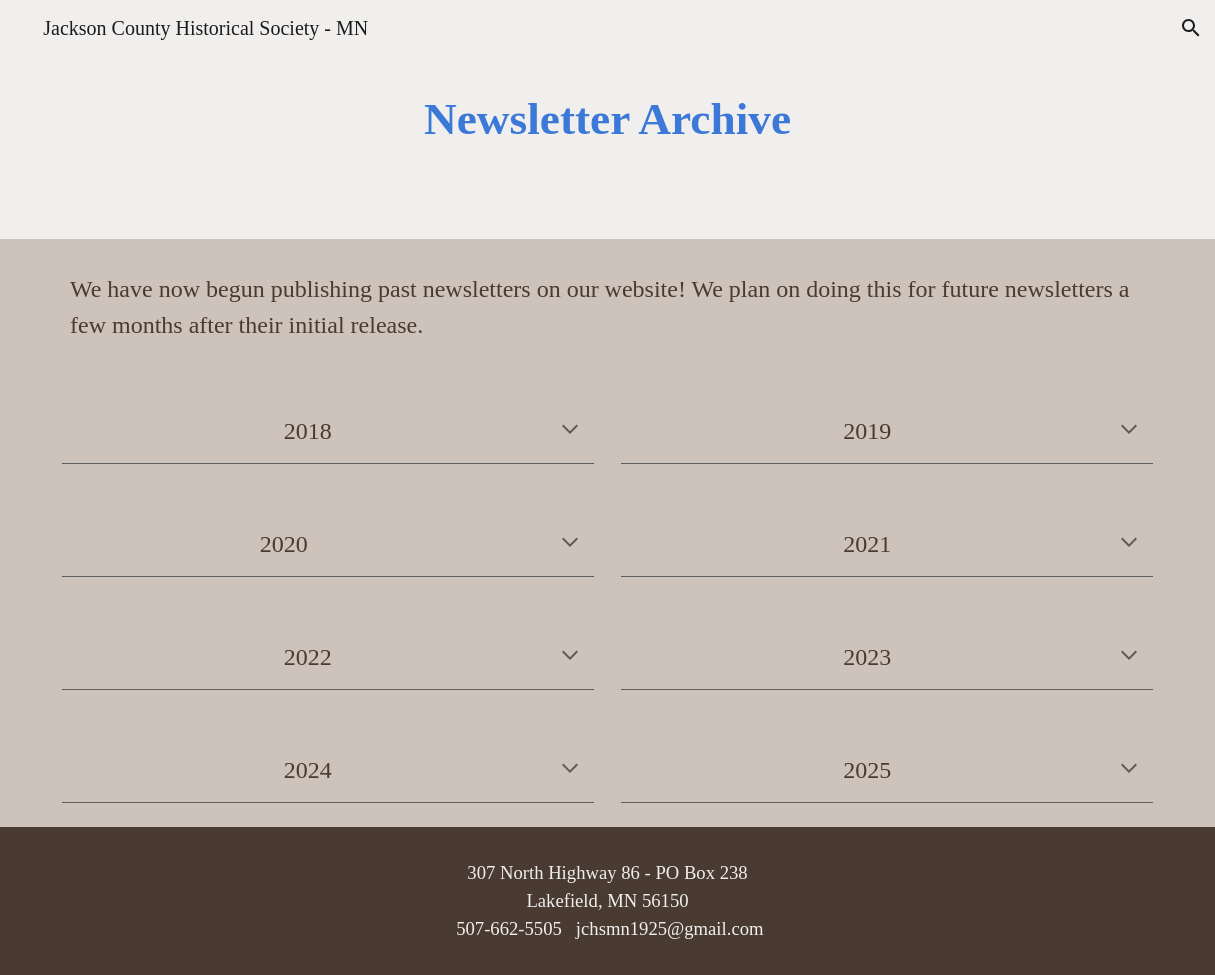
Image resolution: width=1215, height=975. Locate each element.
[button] (1191, 28)
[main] (607, 119)
